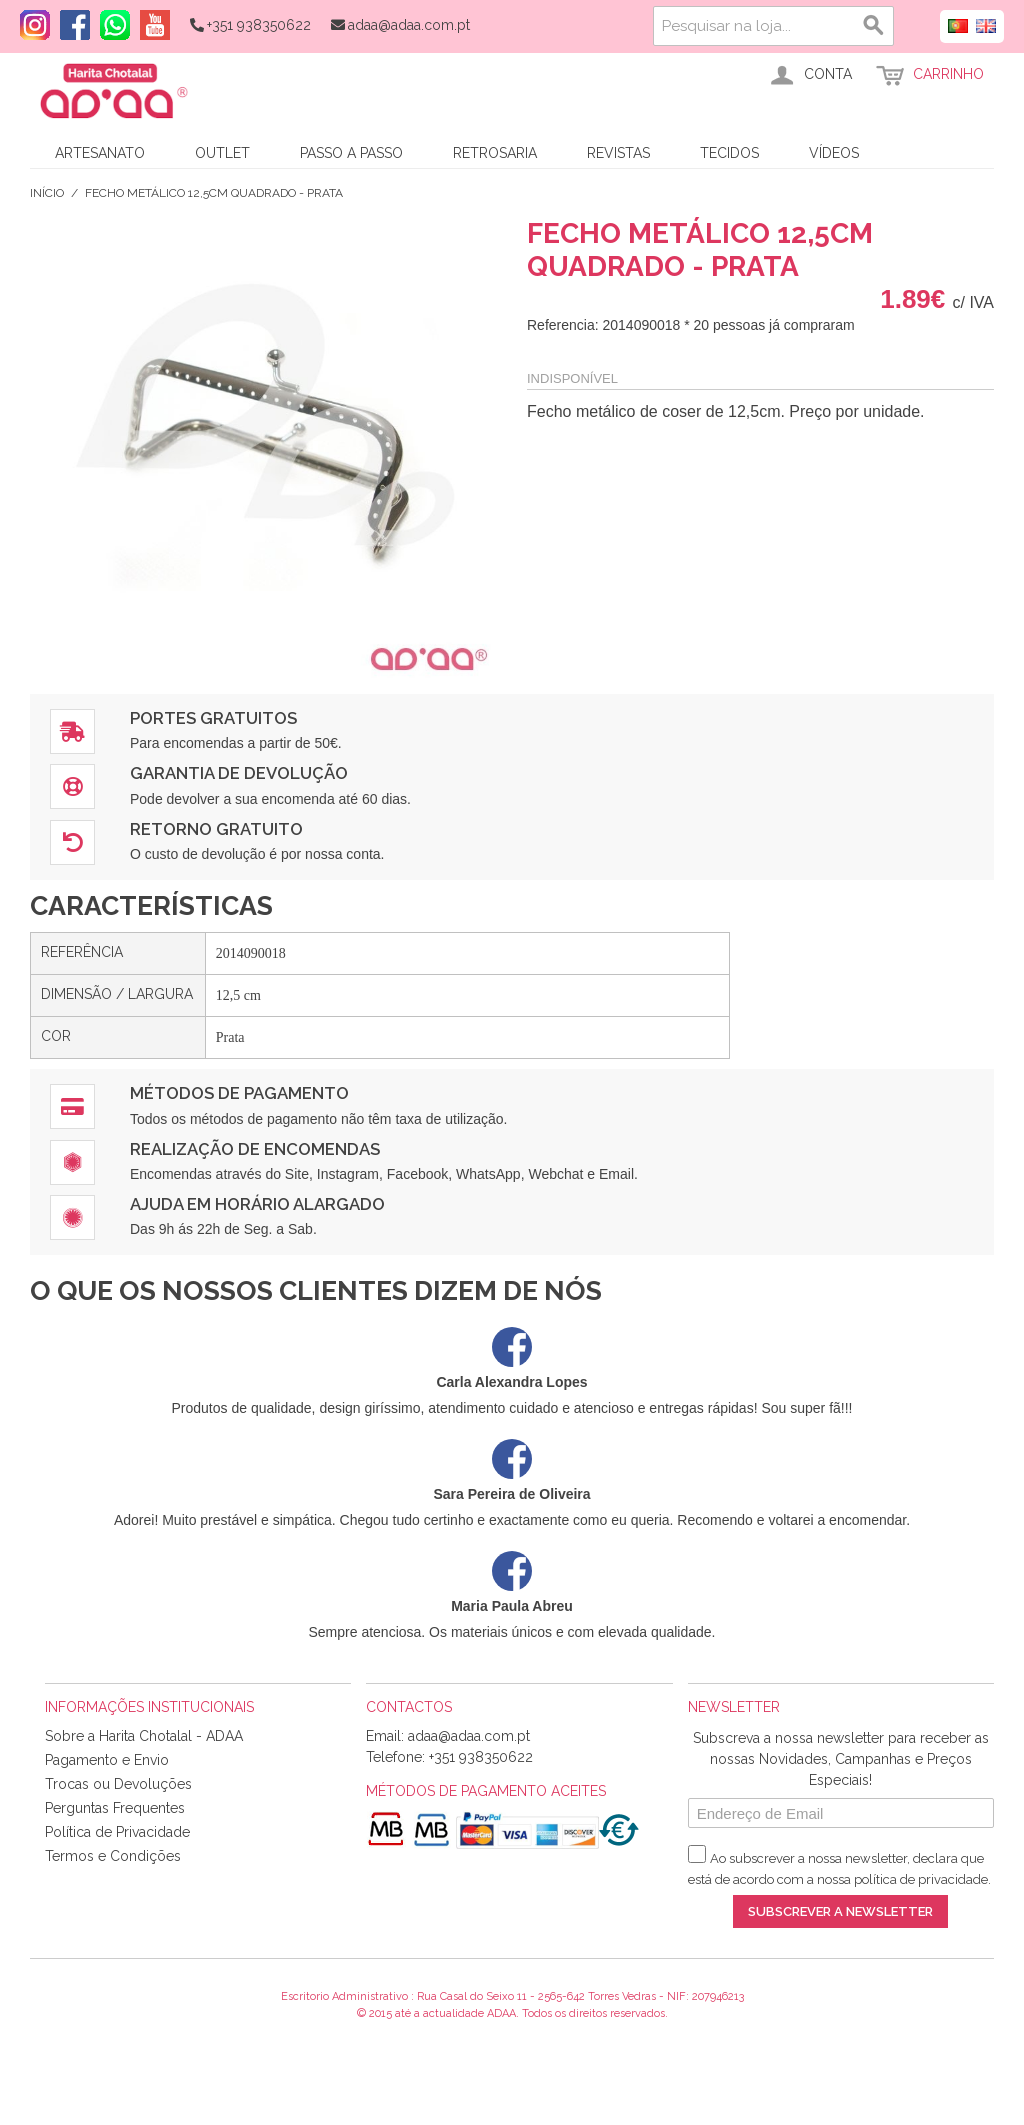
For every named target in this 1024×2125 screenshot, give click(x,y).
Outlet (222, 153)
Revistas (618, 153)
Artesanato (100, 153)
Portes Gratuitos (213, 718)
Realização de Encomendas (255, 1149)
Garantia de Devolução (239, 773)
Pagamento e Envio (107, 1760)
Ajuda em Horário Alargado (257, 1204)
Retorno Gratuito (216, 829)
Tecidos (729, 153)
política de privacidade (921, 1879)
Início (47, 193)
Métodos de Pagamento (239, 1093)
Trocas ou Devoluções (118, 1784)
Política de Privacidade (117, 1832)
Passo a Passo (351, 153)
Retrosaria (495, 153)
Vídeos (834, 153)
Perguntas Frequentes (115, 1808)
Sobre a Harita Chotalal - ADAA (144, 1736)
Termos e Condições (113, 1856)
